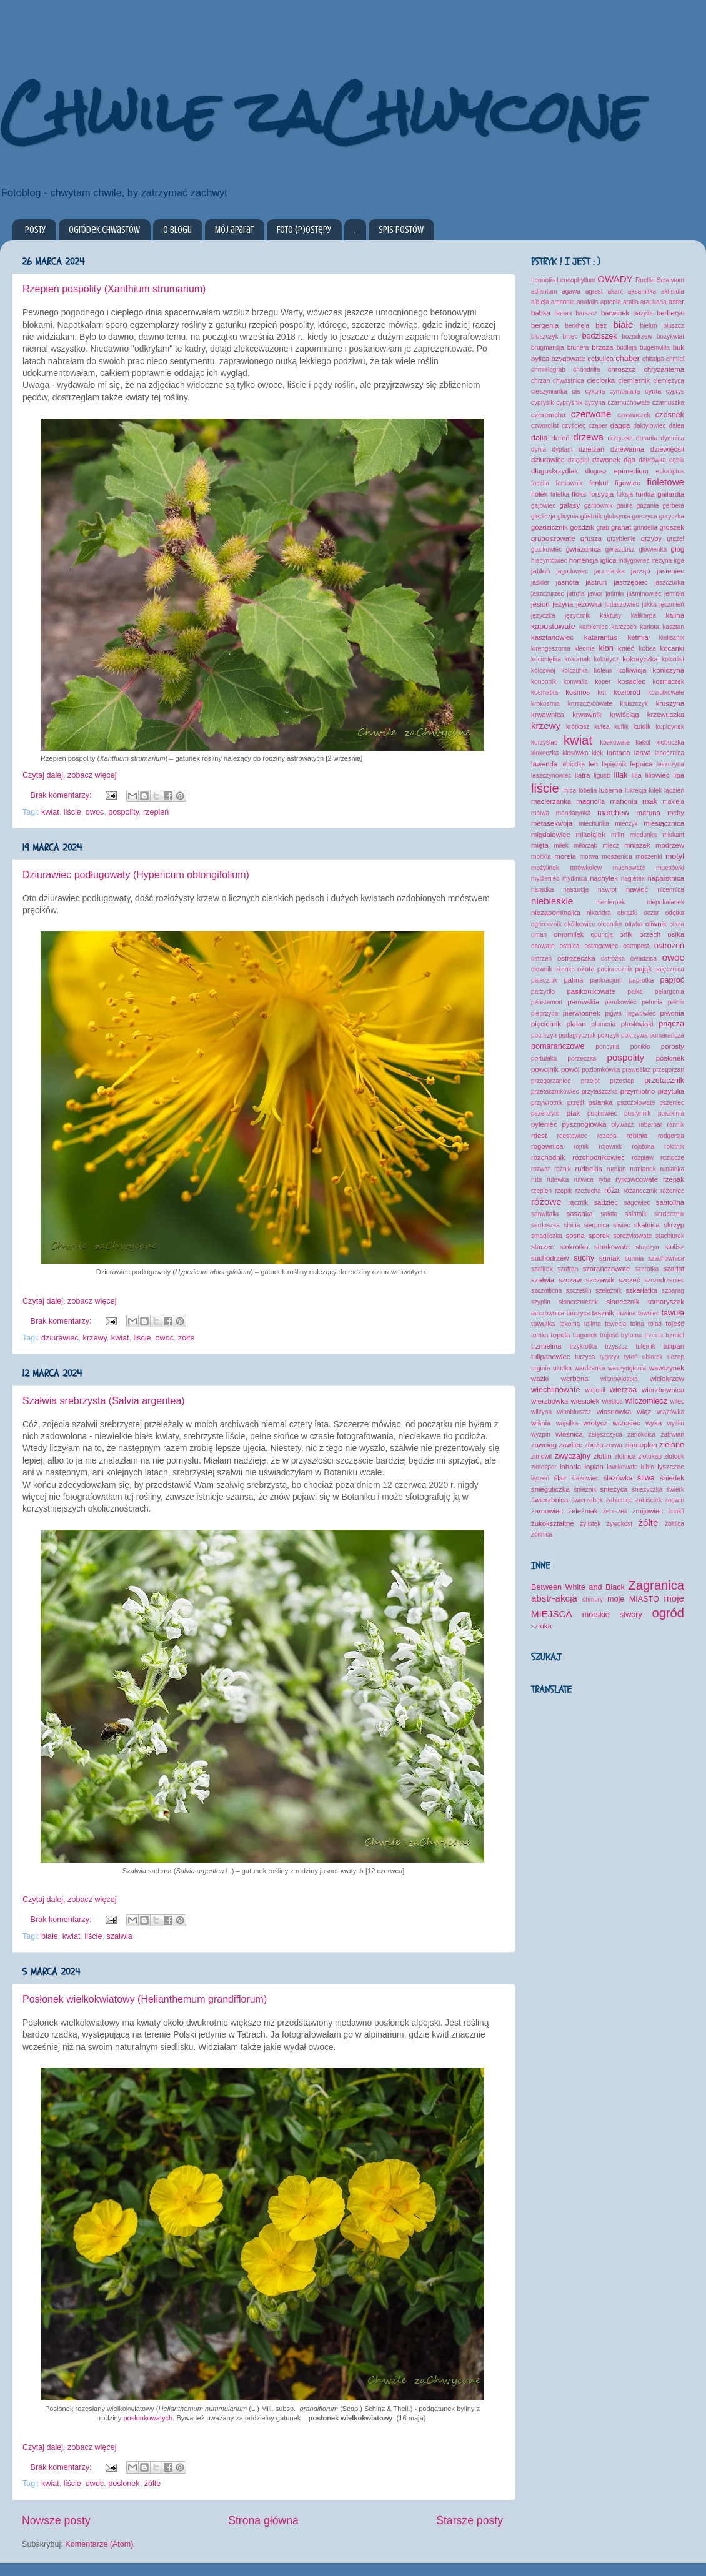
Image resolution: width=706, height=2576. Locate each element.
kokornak (577, 659)
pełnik (676, 1002)
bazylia (643, 313)
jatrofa (576, 593)
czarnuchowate (628, 402)
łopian (594, 1466)
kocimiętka (546, 659)
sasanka (580, 1213)
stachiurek (669, 1235)
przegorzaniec (550, 1080)
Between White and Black (578, 1587)
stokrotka (574, 1247)
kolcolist (673, 659)
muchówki (670, 867)
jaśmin (614, 593)
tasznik (603, 1313)
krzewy (95, 1338)
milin (617, 834)
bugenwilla (655, 347)
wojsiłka (567, 1423)
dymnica (672, 438)
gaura (625, 505)
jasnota (567, 582)
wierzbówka (549, 1401)
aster (676, 301)
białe (49, 1936)
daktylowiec (649, 425)
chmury (592, 1599)
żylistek (590, 1523)
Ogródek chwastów (104, 229)
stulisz (674, 1247)
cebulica (600, 358)
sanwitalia (545, 1214)
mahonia (623, 801)
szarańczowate (606, 1268)
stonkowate (612, 1247)
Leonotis (543, 280)
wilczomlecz (646, 1401)
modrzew (669, 845)
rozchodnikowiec (598, 1157)
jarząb (640, 571)
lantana (618, 752)
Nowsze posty (56, 2520)
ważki (540, 1378)
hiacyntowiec (549, 560)
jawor (594, 593)
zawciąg (544, 1445)
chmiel (675, 358)
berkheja (577, 325)
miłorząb (585, 845)
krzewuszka (665, 714)
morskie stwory (612, 1614)
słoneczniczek (578, 1302)
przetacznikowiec (555, 1091)
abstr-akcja (554, 1598)
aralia (631, 302)
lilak (621, 775)
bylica (540, 358)
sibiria (572, 1225)
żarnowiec (547, 1511)
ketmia (638, 637)
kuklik (641, 726)
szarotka (647, 1269)
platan (576, 1024)
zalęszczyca (605, 1434)
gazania (648, 505)
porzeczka (582, 1058)
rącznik (578, 1202)
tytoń (631, 1357)
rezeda (607, 1135)
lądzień (674, 790)
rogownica (547, 1146)
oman (539, 934)
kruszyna (670, 703)
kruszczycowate (590, 703)
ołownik (541, 969)
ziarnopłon (640, 1445)
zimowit (541, 1456)
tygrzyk (610, 1357)
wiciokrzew (667, 1378)
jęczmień (671, 604)
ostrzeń (541, 958)
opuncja (602, 934)
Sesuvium (670, 280)
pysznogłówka (584, 1124)
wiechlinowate (555, 1389)
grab (602, 527)
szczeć (629, 1280)
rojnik (581, 1146)
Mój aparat (234, 229)
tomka (539, 1335)
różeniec (672, 1190)
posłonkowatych (147, 2418)
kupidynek (670, 726)
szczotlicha (546, 1290)
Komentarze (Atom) (99, 2544)
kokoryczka (640, 659)
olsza (676, 924)
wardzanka (590, 1368)
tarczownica (547, 1313)
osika (676, 934)
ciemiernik (634, 380)
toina (637, 1323)
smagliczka (546, 1235)
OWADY (615, 279)
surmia (634, 1258)
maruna (648, 812)
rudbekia (588, 1168)
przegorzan (668, 1069)
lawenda (544, 764)
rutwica (584, 1179)
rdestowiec (572, 1135)
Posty (35, 229)
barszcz (586, 313)
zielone (671, 1444)
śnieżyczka (647, 1489)
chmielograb (548, 369)
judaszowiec (622, 604)
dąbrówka (652, 460)
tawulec (648, 1313)
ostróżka (613, 958)
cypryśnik (569, 402)
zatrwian (672, 1434)
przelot (590, 1080)
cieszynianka (549, 391)
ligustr (602, 775)
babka (540, 313)
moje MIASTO (633, 1599)
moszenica (617, 856)
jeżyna (562, 604)
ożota (586, 969)
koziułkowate (666, 692)
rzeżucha (588, 1190)
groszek (671, 527)
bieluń (648, 325)
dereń (561, 438)
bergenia (545, 325)
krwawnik (587, 714)
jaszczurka (669, 582)
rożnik (562, 1169)
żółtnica (541, 1534)
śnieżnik (585, 1489)
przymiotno (637, 1091)
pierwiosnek (581, 1013)
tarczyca (578, 1313)
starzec (542, 1247)
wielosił (595, 1390)
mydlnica (574, 878)
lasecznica (669, 753)
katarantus (600, 637)
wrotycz (595, 1423)
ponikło (640, 1046)
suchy (584, 1258)
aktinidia (672, 291)
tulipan (674, 1346)
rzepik (563, 1190)
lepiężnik (614, 764)
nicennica (670, 889)
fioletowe (665, 482)
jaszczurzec (547, 593)
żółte (186, 1338)
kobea (647, 648)
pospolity (123, 812)
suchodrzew (550, 1258)
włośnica (568, 1434)
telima (592, 1323)
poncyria (607, 1046)
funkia (644, 494)
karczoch (624, 626)
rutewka (558, 1179)
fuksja (625, 494)
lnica (569, 790)
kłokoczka (545, 753)
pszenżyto (545, 1113)
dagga (620, 425)
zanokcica (641, 1434)
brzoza (602, 347)
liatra (582, 775)
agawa (571, 291)
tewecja (615, 1323)
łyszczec (670, 1466)
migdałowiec (550, 834)
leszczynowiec (551, 775)
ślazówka (618, 1478)
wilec (677, 1401)
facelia (540, 483)
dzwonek (606, 459)
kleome (584, 648)
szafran (567, 1269)
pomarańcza (666, 1035)
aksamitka (642, 291)
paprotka (641, 980)
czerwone (591, 414)
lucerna (610, 790)
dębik (676, 460)
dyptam (562, 449)
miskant (673, 834)
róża (612, 1190)
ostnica (570, 946)
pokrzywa (634, 1035)
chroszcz (622, 369)
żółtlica (674, 1523)
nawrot (607, 889)
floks (579, 494)
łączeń (540, 1478)
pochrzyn (544, 1035)
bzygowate (568, 358)
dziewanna (627, 449)
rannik (675, 1124)
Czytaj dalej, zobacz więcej (69, 775)
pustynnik (637, 1113)
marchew (613, 812)
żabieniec (619, 1500)
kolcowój (543, 670)
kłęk (597, 753)
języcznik (577, 615)
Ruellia (645, 280)
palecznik (544, 980)
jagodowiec (572, 571)
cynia (653, 391)
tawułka (543, 1323)
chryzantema (664, 369)
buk (678, 347)
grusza (591, 538)
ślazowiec (585, 1478)
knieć (626, 648)
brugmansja (547, 347)
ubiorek (652, 1357)
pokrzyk (608, 1035)
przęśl (575, 1102)
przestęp (622, 1080)
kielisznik (671, 637)
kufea (602, 726)
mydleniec (545, 878)
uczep (675, 1357)
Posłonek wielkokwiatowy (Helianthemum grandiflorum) (144, 1999)
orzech (649, 934)
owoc (95, 812)
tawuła (673, 1313)
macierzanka (551, 801)
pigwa (613, 1013)
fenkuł (598, 483)
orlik (626, 934)
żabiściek (648, 1500)
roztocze (672, 1157)
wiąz (644, 1411)
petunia (652, 1002)
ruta (536, 1179)
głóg (677, 549)
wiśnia (540, 1423)
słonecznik (622, 1301)
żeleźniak (582, 1511)
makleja (673, 801)
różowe (546, 1201)
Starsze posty (469, 2520)
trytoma (631, 1335)
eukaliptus (670, 471)
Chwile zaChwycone (321, 112)
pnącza (671, 1023)
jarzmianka (609, 571)
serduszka (545, 1225)
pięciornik (546, 1024)
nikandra (599, 912)
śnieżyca (614, 1489)
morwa (589, 856)
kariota (649, 626)
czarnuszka (668, 402)
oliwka (633, 924)
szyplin (540, 1302)
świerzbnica (549, 1499)
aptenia (610, 302)
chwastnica (568, 380)
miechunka (594, 823)
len (593, 764)
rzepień (156, 812)
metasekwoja (551, 823)
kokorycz (606, 659)
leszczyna (670, 764)
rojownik (610, 1146)
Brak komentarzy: (62, 795)
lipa (678, 775)
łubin (647, 1467)
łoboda (570, 1466)
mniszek (637, 845)
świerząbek (586, 1500)
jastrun (596, 582)
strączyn (647, 1247)
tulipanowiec (550, 1356)
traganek (585, 1335)
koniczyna (668, 670)
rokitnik (674, 1146)
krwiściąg (624, 714)
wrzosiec (626, 1423)
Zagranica (656, 1585)
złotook (674, 1456)
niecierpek (610, 902)
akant (615, 291)
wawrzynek (666, 1368)
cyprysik (542, 402)
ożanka (565, 969)
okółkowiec (579, 924)
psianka (601, 1102)
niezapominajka (555, 912)
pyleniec (544, 1124)
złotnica (624, 1456)
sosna (575, 1235)
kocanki (672, 648)
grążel (675, 538)
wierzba (623, 1389)
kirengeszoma (550, 648)
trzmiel (674, 1335)
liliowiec (657, 775)
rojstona (643, 1146)
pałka (635, 991)
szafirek (542, 1269)
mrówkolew (586, 867)
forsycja (601, 494)
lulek (655, 790)
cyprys (675, 391)
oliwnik (656, 924)
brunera (578, 347)
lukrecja (636, 790)
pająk (643, 969)
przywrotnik (547, 1102)
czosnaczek (633, 415)
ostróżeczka (576, 958)
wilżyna (541, 1412)
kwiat (50, 812)
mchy (675, 812)
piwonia (672, 1013)
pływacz (623, 1124)
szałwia (119, 1936)
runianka (672, 1169)
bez (601, 325)
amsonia (563, 302)
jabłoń (540, 571)
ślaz (560, 1478)
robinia (637, 1135)
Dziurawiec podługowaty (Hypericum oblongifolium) (135, 874)
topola (560, 1335)
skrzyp (674, 1225)
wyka (653, 1423)
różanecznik (640, 1190)
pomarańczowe (557, 1046)
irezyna (662, 560)
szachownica (666, 1258)
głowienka (653, 549)
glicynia (568, 516)
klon (606, 648)
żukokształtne (552, 1523)
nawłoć (637, 889)
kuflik (621, 726)
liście (72, 812)
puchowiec (602, 1113)
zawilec (570, 1445)
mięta (540, 845)
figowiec (627, 483)
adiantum (544, 291)
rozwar (540, 1169)
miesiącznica (664, 823)
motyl (674, 856)
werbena (574, 1378)
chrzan (540, 380)
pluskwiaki (637, 1024)
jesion (540, 604)
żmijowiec (647, 1511)
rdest (539, 1135)
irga (679, 560)
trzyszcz (616, 1346)
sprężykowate (633, 1235)
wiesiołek (584, 1401)
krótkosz (578, 726)
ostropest (636, 946)
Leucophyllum (576, 280)
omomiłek (569, 934)
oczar (651, 912)
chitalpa (653, 358)
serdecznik (669, 1214)
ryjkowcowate (636, 1179)
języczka (543, 615)
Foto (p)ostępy (304, 229)
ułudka (562, 1368)
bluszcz (673, 325)
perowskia (583, 1002)
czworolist (545, 425)
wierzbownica (663, 1390)
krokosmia (545, 703)
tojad (655, 1323)
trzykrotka (583, 1346)
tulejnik (645, 1346)
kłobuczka (670, 742)
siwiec (621, 1225)
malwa (540, 813)
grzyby (651, 538)
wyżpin (540, 1434)
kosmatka (544, 692)
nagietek (633, 878)
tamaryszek (666, 1301)
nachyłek (604, 878)
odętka (674, 912)
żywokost (619, 1523)
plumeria (604, 1024)
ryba (605, 1179)
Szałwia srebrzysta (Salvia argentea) (103, 1400)
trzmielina (546, 1346)
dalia (539, 437)
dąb (629, 459)
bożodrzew (637, 336)
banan (563, 313)
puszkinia (671, 1113)
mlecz (610, 845)
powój (570, 1069)
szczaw (570, 1280)
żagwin (674, 1500)
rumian (616, 1169)
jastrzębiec (630, 582)
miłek (561, 845)
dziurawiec (60, 1338)
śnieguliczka (550, 1489)
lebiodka (573, 764)
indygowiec (634, 560)
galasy (569, 505)
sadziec (605, 1202)
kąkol (642, 742)
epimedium (631, 471)
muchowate (629, 867)
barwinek (615, 313)
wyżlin (675, 1423)
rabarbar (650, 1124)
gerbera (673, 505)
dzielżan (592, 449)
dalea (676, 425)
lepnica (641, 764)
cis (576, 391)
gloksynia (617, 516)
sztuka (541, 1626)
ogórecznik (546, 924)
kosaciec (631, 681)
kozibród (627, 692)
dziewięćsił (667, 449)
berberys (670, 313)
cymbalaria (625, 391)
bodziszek (599, 336)
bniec (570, 336)
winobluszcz (574, 1412)
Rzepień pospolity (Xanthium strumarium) (114, 289)
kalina (674, 615)
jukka (649, 604)
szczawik (600, 1280)
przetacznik (664, 1080)
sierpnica (596, 1225)
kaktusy (610, 615)
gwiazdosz (620, 549)
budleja (627, 347)
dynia (538, 449)
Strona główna (263, 2520)
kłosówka (575, 753)
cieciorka (601, 380)
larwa (642, 752)
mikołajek (590, 834)
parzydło (543, 991)
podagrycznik (577, 1035)
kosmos (577, 692)
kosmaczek (668, 681)
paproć (672, 980)
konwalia (576, 681)
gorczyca (644, 516)
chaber (627, 358)
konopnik (543, 681)
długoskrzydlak (554, 471)
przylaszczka (600, 1091)
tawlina (625, 1313)
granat (621, 527)
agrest (594, 291)
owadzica (643, 958)
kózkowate (615, 742)
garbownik (598, 505)
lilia (636, 775)
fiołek (539, 494)
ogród (668, 1613)
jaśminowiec (644, 593)
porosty (672, 1046)
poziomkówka (601, 1069)
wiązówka (670, 1412)
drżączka (619, 438)
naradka (542, 889)
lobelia (588, 790)
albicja (540, 302)
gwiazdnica (583, 549)
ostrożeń (669, 945)
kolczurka (574, 670)
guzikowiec (546, 549)
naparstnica (665, 878)
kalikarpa (643, 615)
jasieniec (670, 571)
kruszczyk (634, 703)
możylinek (545, 867)
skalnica (647, 1225)
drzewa (588, 437)
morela (565, 856)
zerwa (613, 1445)
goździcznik (549, 527)
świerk (675, 1489)
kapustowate (553, 626)
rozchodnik (548, 1157)
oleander (610, 924)
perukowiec (621, 1002)
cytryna (595, 402)
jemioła (674, 593)
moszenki (648, 856)
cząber (598, 425)
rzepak (673, 1179)
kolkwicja (632, 670)
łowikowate (622, 1467)
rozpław (643, 1157)
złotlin (603, 1456)
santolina (670, 1202)
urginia (540, 1368)
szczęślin (579, 1290)
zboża (593, 1445)
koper (602, 681)
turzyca (585, 1357)
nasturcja (576, 889)
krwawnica (547, 714)
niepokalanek (665, 902)
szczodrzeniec (664, 1280)
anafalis (588, 302)
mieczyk (626, 823)
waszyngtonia (627, 1368)
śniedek (672, 1478)
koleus (603, 670)
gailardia (670, 494)
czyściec (573, 425)
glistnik (591, 516)
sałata (608, 1214)
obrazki (627, 912)
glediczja (543, 516)
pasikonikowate (591, 991)
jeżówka (589, 604)
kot (602, 692)
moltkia (541, 856)
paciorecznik (614, 969)
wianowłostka (619, 1378)
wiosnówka (614, 1411)
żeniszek (615, 1511)
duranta (646, 438)
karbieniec (593, 626)
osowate (543, 946)
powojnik (545, 1069)
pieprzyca (544, 1013)
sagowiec (637, 1202)
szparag (673, 1290)
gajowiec (543, 505)
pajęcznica (669, 969)
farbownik (568, 483)
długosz (596, 471)
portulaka (544, 1058)
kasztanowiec (552, 637)
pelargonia (669, 991)
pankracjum (606, 980)
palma (574, 980)
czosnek (669, 414)
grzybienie (621, 538)
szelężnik (608, 1290)
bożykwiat (670, 336)
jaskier (540, 582)
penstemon (546, 1002)
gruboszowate (553, 538)
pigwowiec (640, 1013)
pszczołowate (636, 1102)
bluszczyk (545, 336)
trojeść (609, 1335)
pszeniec (671, 1102)
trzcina (654, 1335)
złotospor (544, 1467)
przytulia (671, 1091)
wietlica (612, 1401)
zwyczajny (572, 1456)
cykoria (595, 391)
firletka (559, 494)
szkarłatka (641, 1290)
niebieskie (552, 901)
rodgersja (671, 1135)
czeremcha (548, 415)
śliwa (646, 1478)
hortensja (584, 560)
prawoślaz (636, 1069)
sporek (599, 1235)
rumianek (642, 1169)
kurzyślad (544, 742)
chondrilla (586, 369)
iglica (608, 560)
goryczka (671, 516)
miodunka (643, 834)
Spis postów (401, 229)
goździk (582, 527)
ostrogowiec (601, 946)
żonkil (676, 1511)
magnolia (590, 801)
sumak (609, 1258)
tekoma (569, 1323)
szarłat (674, 1268)
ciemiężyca (668, 380)
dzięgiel (578, 460)
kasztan (673, 626)
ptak (573, 1113)
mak (649, 801)
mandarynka (573, 813)
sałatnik (635, 1214)
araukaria (653, 302)
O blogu (177, 229)
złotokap (650, 1456)
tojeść (674, 1323)
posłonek (123, 2483)
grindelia (645, 527)
